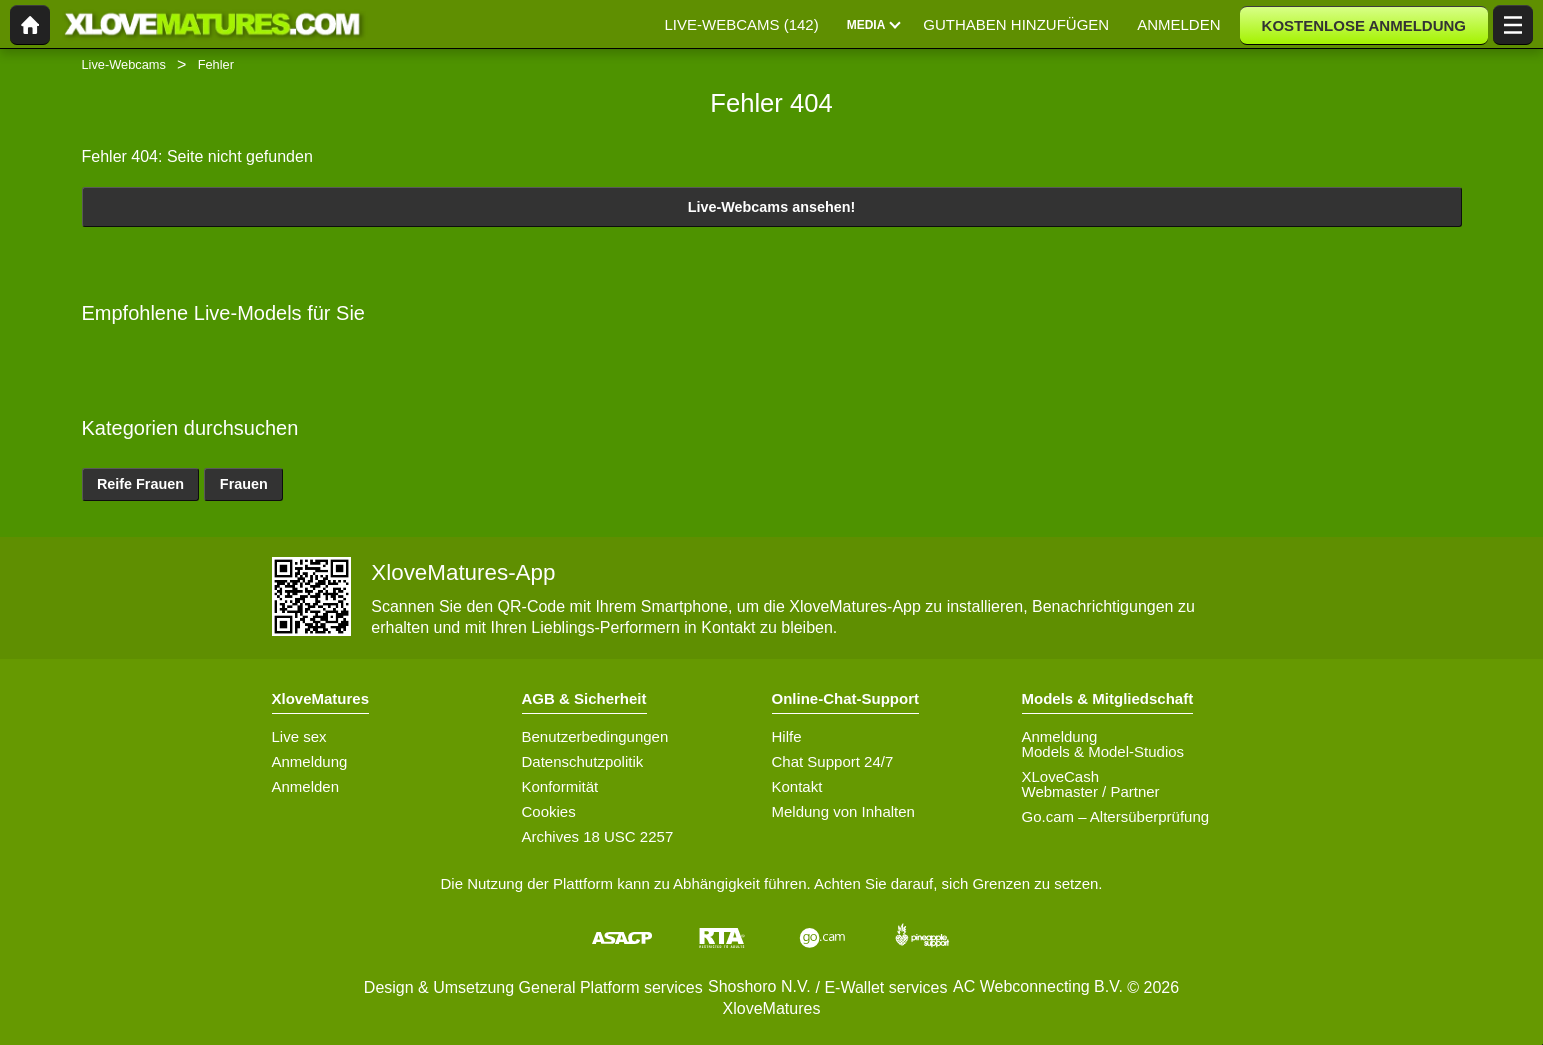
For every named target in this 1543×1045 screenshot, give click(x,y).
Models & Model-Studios (1103, 751)
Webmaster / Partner (1091, 791)
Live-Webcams (124, 64)
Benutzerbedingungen (595, 736)
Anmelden (306, 786)
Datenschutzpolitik (583, 761)
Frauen (244, 484)
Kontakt (797, 786)
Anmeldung (310, 761)
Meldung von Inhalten (843, 811)
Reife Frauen (140, 484)
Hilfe (787, 736)
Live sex (299, 736)
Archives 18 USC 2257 (598, 836)
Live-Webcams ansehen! (772, 207)
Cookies (549, 811)
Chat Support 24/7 (833, 761)
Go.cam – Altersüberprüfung (1116, 816)
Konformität (560, 786)
